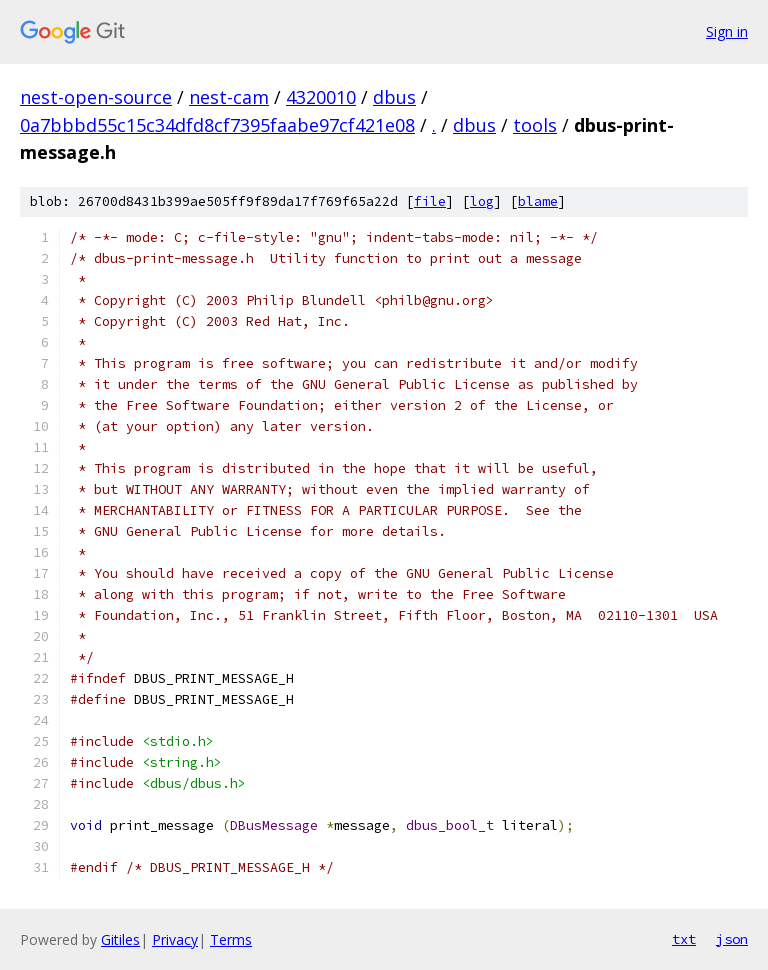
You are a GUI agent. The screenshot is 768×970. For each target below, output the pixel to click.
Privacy (175, 939)
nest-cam (229, 97)
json (732, 939)
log (482, 201)
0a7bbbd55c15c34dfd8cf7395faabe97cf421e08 (217, 125)
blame (538, 201)
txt (684, 939)
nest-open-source (96, 97)
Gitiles (120, 939)
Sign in (727, 31)
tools (535, 125)
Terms (231, 939)
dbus (394, 97)
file (430, 201)
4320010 (321, 97)
